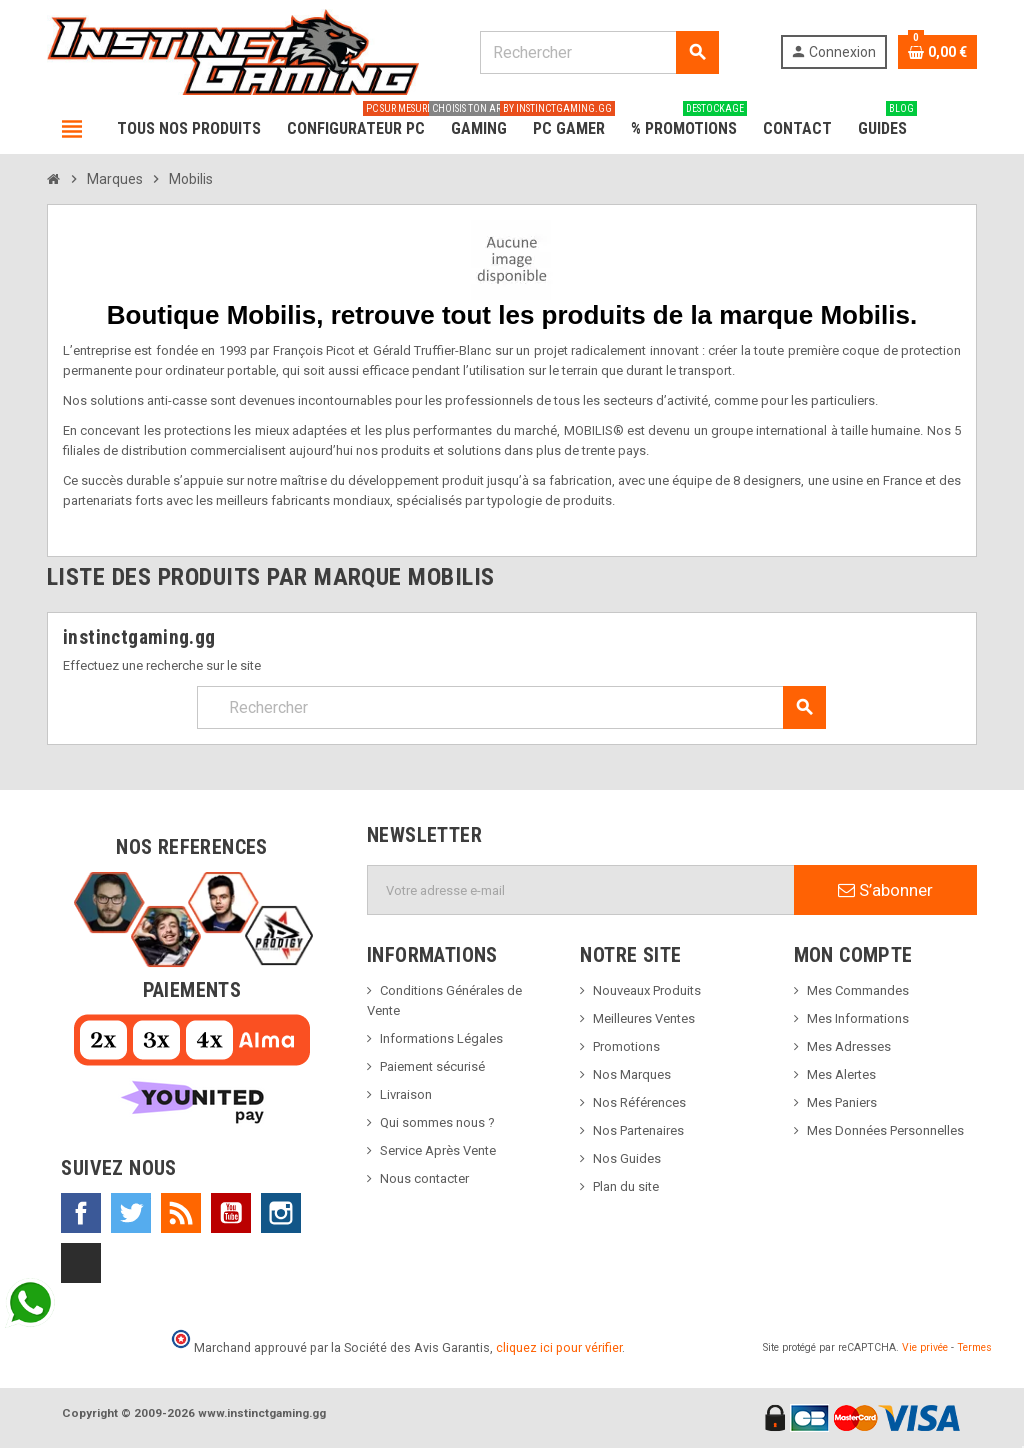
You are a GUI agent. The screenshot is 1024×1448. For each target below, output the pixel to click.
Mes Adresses (849, 1046)
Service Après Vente (438, 1150)
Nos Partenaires (638, 1130)
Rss (181, 1213)
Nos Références (639, 1102)
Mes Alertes (841, 1074)
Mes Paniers (842, 1102)
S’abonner (885, 890)
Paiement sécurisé (432, 1066)
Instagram (281, 1213)
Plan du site (626, 1186)
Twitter (131, 1213)
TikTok (81, 1263)
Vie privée (925, 1347)
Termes (974, 1347)
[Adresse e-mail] (581, 890)
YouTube (231, 1213)
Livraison (406, 1094)
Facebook (81, 1213)
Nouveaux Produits (647, 990)
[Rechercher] (599, 52)
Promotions (626, 1046)
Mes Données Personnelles (885, 1130)
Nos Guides (627, 1158)
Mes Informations (858, 1018)
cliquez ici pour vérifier (559, 1347)
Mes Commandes (858, 990)
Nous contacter (424, 1178)
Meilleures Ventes (644, 1018)
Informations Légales (441, 1038)
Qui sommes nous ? (437, 1122)
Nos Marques (632, 1074)
